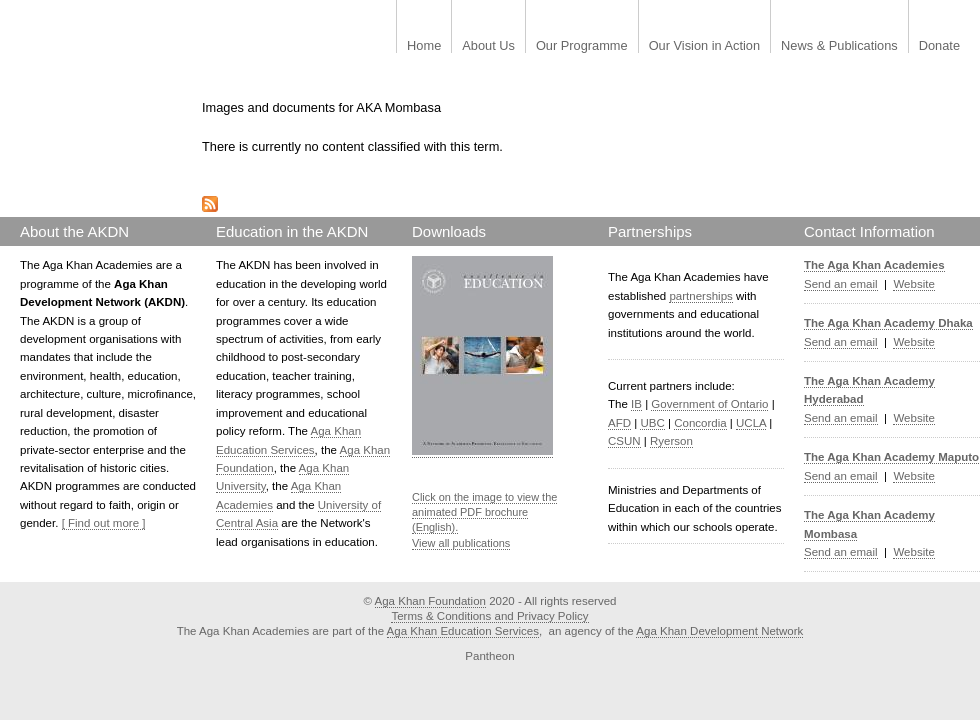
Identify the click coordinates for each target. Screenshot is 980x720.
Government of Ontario (709, 404)
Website (913, 284)
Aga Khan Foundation (430, 601)
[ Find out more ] (104, 523)
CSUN (624, 441)
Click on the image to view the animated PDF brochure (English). (484, 512)
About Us (488, 46)
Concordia (700, 423)
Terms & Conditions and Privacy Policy (489, 616)
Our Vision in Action (704, 46)
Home (424, 46)
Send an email (841, 284)
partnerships (700, 296)
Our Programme (582, 46)
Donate (939, 46)
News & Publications (839, 46)
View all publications (461, 543)
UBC (652, 423)
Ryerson (671, 441)
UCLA (751, 423)
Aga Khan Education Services (463, 631)
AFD (619, 423)
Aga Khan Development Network (719, 631)
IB (636, 404)
